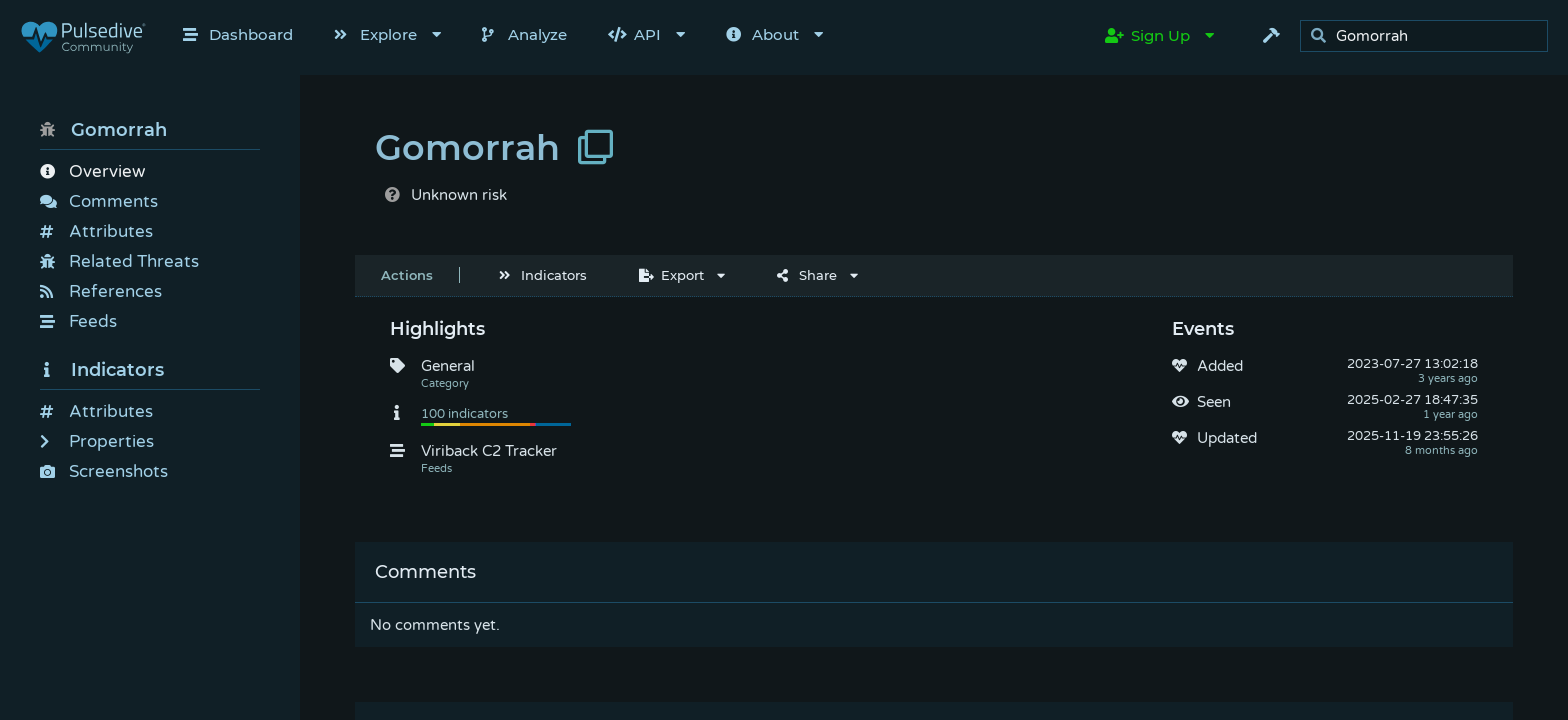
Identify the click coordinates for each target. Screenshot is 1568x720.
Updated (1227, 438)
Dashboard (238, 34)
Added (1220, 366)
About (762, 34)
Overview (92, 171)
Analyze (524, 34)
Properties (97, 441)
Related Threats (119, 261)
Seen (1214, 402)
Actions (407, 275)
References (101, 291)
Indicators (102, 370)
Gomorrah (103, 130)
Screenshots (104, 471)
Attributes (96, 231)
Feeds (78, 321)
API (634, 34)
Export (671, 275)
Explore (375, 34)
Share (807, 275)
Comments (99, 201)
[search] (1429, 36)
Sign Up (1147, 35)
